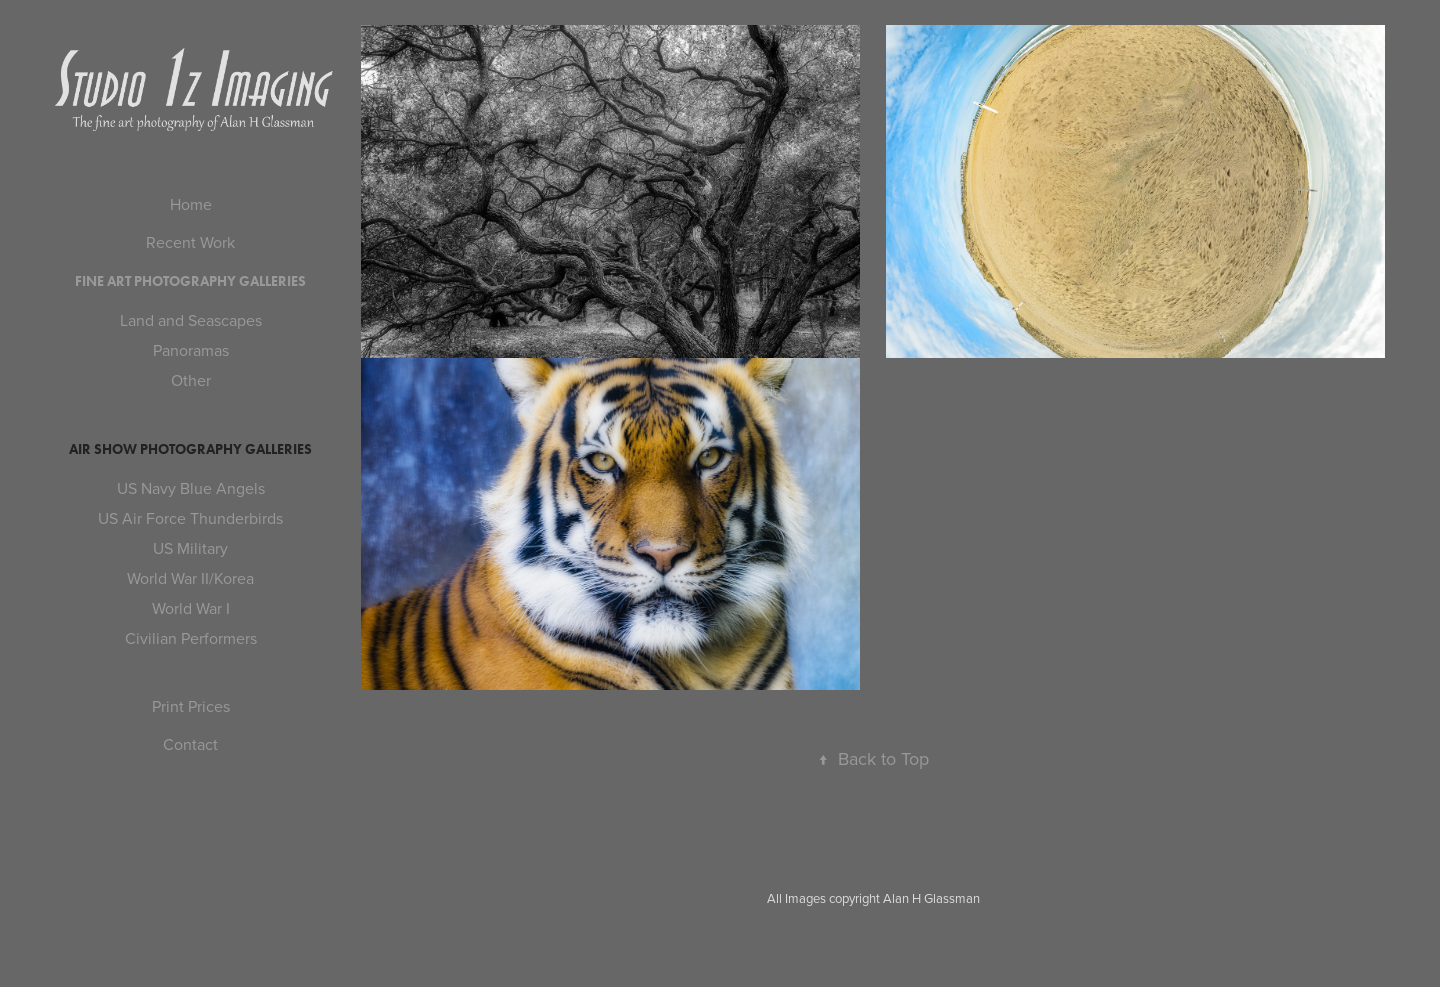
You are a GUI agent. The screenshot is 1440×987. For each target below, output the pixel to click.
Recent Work (190, 242)
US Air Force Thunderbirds (190, 518)
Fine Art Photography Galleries (190, 281)
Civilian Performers (191, 638)
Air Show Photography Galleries (190, 449)
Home (191, 204)
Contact (190, 744)
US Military (190, 548)
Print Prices (191, 706)
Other (191, 380)
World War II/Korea (190, 578)
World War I (191, 608)
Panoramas (191, 350)
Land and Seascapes (191, 320)
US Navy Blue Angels (191, 488)
